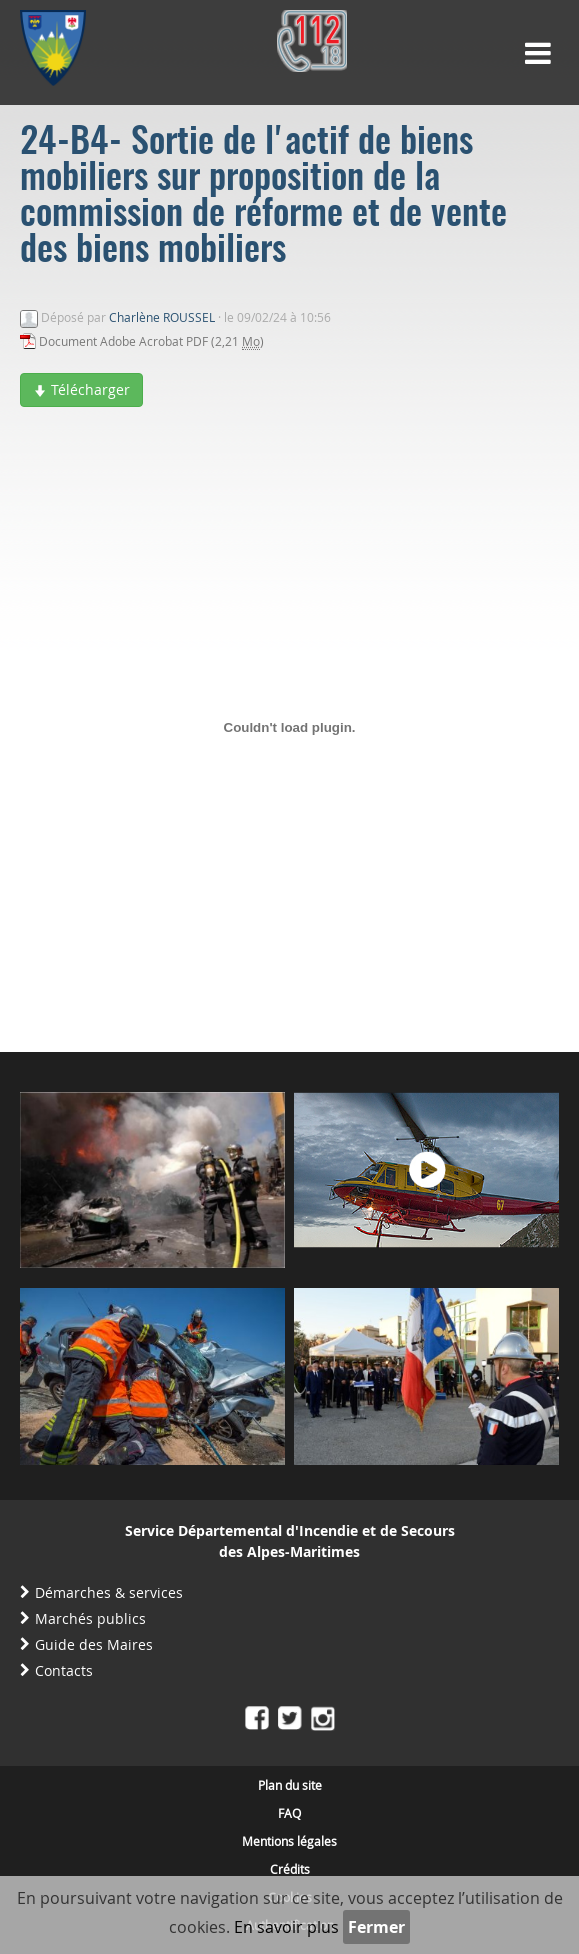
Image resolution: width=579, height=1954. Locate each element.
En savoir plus (286, 1927)
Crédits (290, 1869)
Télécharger (81, 389)
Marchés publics (90, 1618)
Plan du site (290, 1785)
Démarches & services (109, 1592)
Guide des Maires (94, 1644)
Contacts (64, 1670)
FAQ (289, 1813)
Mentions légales (289, 1841)
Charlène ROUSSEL (162, 317)
